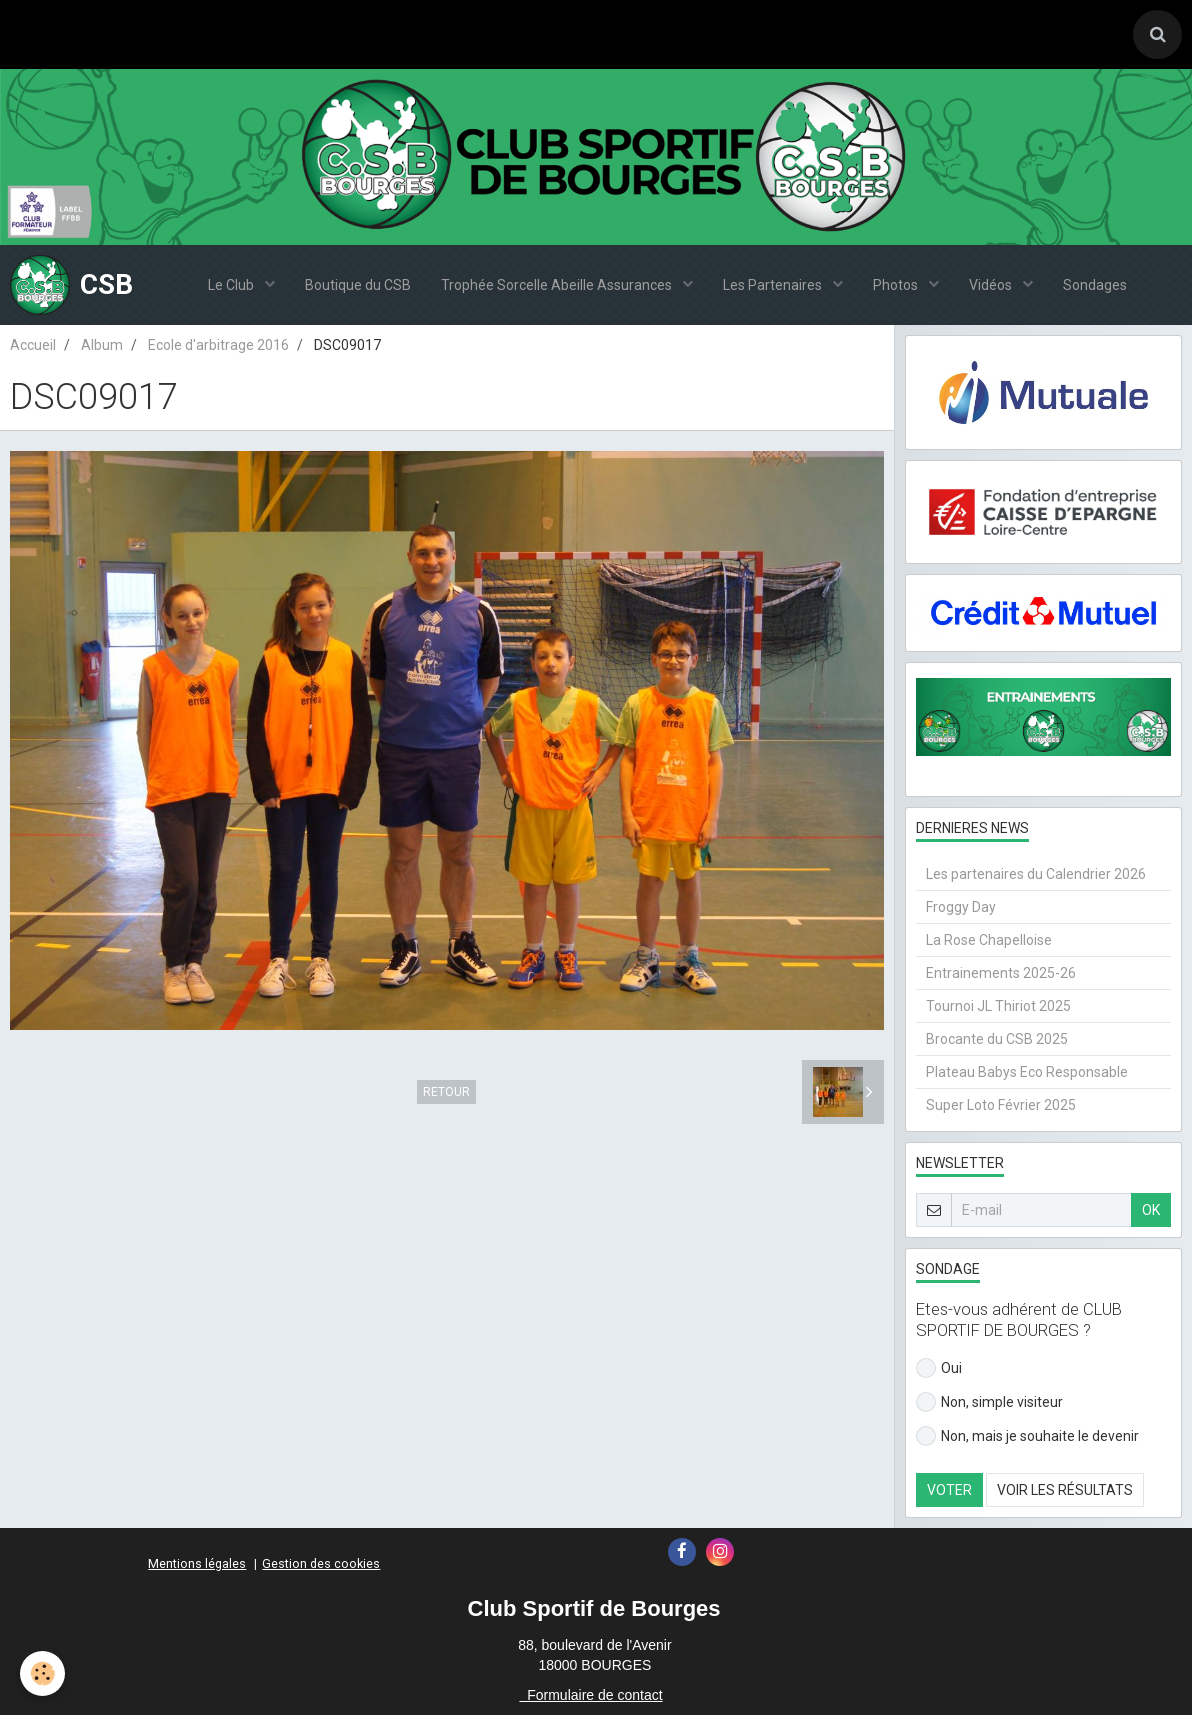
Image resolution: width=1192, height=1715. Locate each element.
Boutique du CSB (358, 285)
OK (1151, 1210)
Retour (446, 1092)
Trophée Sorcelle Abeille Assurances (558, 285)
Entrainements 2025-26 (1001, 973)
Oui (939, 1368)
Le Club (232, 285)
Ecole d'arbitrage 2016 (218, 345)
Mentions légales (197, 1563)
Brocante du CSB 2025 (997, 1039)
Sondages (1095, 285)
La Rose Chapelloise (989, 940)
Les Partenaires (774, 285)
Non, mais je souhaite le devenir (1027, 1436)
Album (102, 345)
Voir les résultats (1065, 1490)
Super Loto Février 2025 (1001, 1105)
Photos (897, 285)
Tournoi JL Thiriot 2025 (998, 1006)
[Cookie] (42, 1673)
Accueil (33, 345)
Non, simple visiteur (989, 1402)
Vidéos (992, 285)
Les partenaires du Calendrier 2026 (1036, 874)
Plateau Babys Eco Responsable (1027, 1072)
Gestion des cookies (321, 1563)
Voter (949, 1490)
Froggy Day (961, 907)
